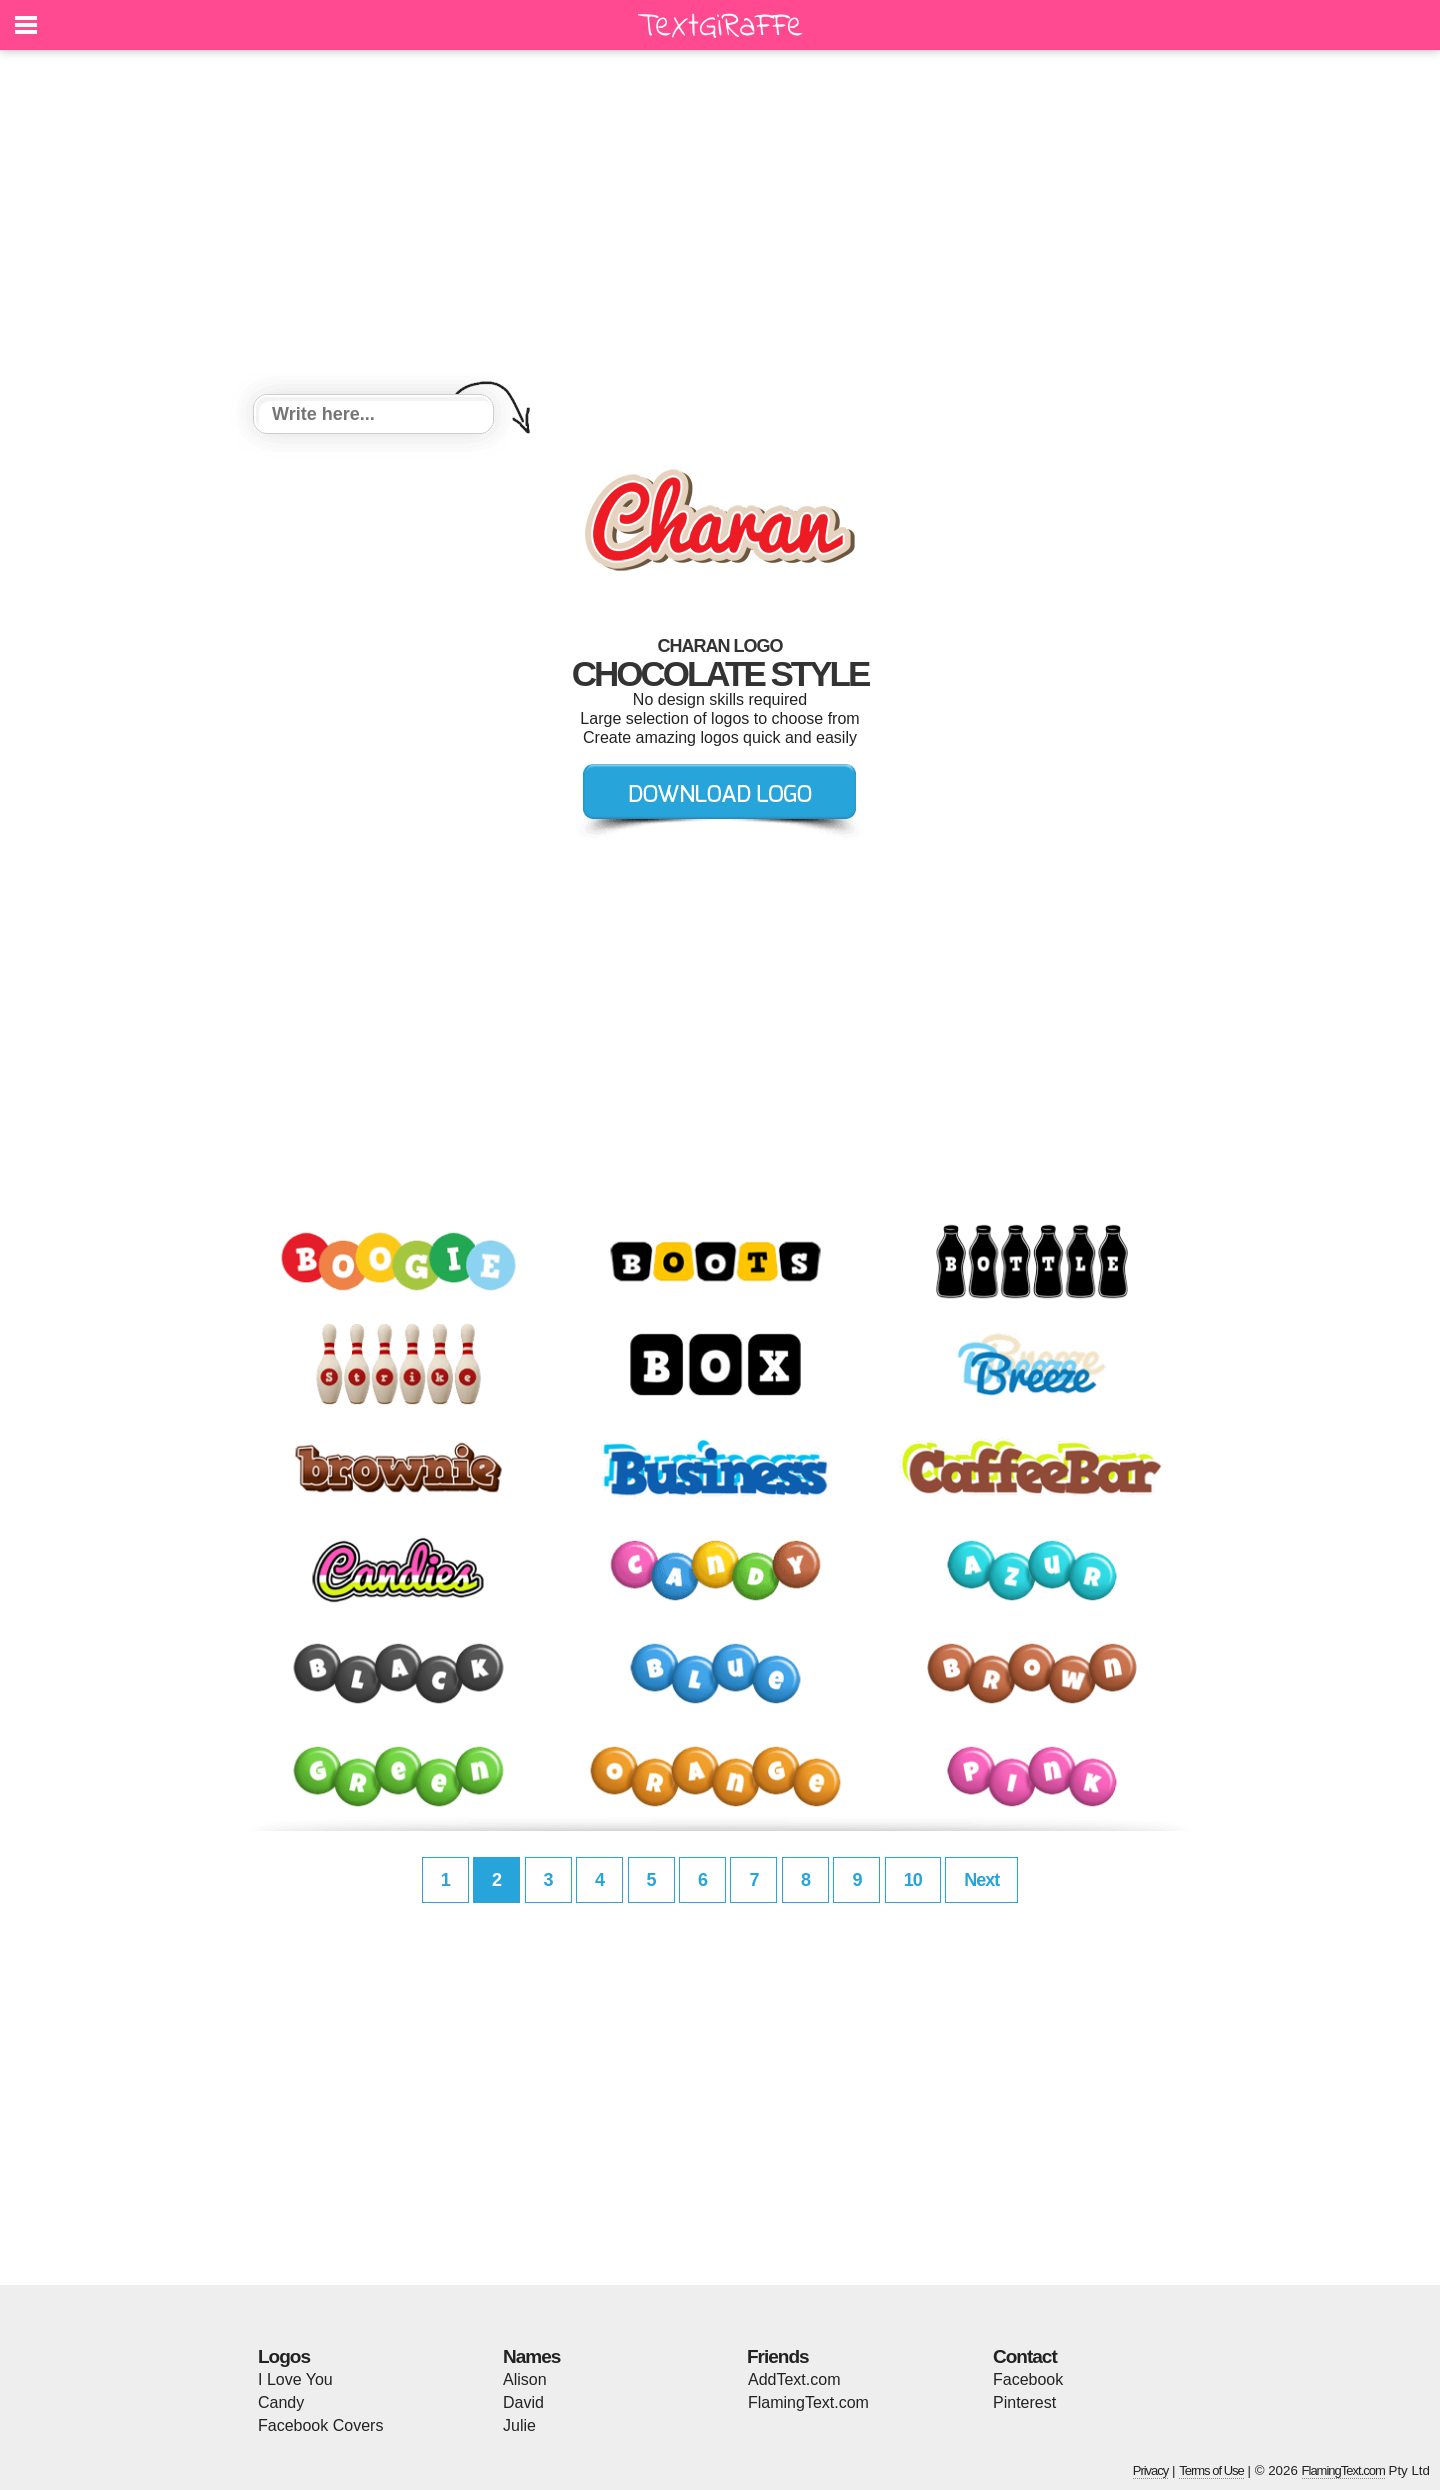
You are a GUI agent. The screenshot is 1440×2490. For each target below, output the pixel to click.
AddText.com (794, 2379)
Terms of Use (1211, 2470)
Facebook (1028, 2379)
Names (531, 2356)
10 (913, 1880)
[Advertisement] (720, 225)
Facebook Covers (320, 2425)
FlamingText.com (808, 2402)
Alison (525, 2379)
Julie (519, 2425)
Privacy (1151, 2470)
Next (981, 1880)
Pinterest (1024, 2402)
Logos (284, 2356)
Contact (1025, 2356)
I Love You (295, 2379)
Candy (281, 2402)
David (523, 2402)
